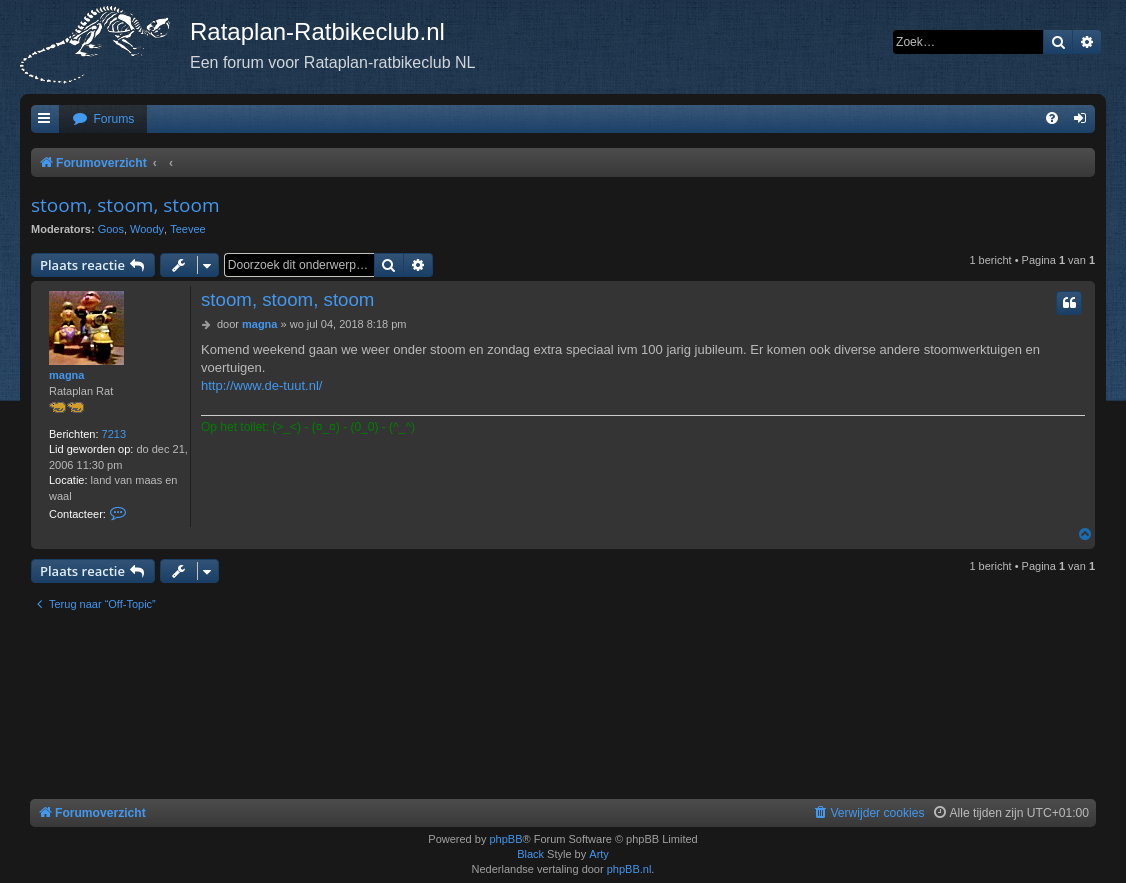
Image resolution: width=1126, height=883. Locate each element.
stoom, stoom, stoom (125, 205)
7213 (114, 434)
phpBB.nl (629, 869)
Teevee (187, 229)
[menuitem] (103, 119)
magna (66, 375)
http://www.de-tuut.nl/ (261, 385)
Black (530, 854)
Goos (111, 229)
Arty (599, 854)
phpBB (505, 839)
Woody (147, 229)
